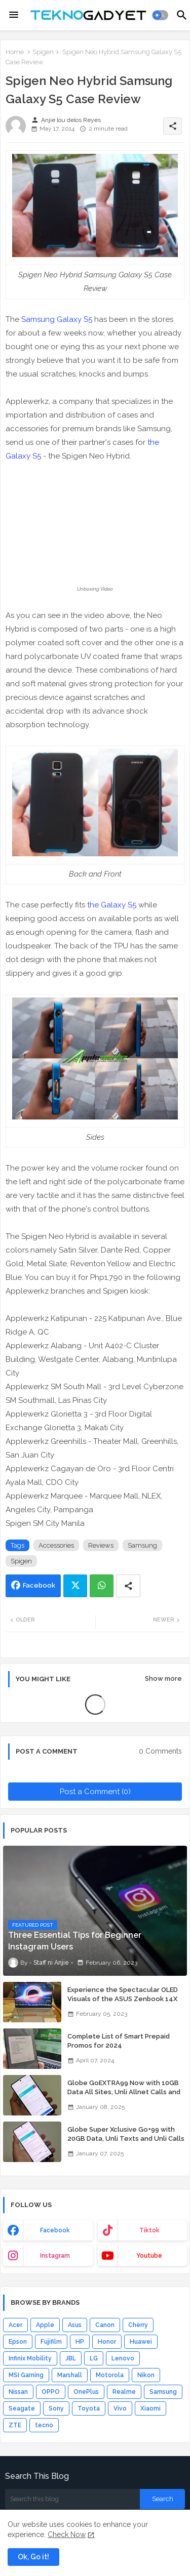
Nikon (146, 2375)
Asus (75, 2325)
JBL (70, 2358)
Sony (56, 2408)
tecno (44, 2425)
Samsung (142, 1545)
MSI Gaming (26, 2375)
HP (79, 2341)
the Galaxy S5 (111, 904)
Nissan (18, 2391)
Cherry (138, 2325)
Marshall (69, 2375)
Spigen (43, 52)
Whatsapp (101, 1585)
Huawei (141, 2341)
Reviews (100, 1545)
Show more (163, 1678)
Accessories (56, 1545)
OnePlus (86, 2391)
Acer (15, 2325)
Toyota (89, 2408)
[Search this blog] (72, 2499)
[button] (160, 15)
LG (94, 2358)
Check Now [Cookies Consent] (67, 2534)
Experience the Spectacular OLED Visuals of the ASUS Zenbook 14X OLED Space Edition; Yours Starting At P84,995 (123, 2003)
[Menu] (13, 15)
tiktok (149, 2230)
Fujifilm (51, 2341)
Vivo (120, 2408)
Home (15, 52)
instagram (55, 2255)
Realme (124, 2391)
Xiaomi (150, 2408)
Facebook (39, 1585)
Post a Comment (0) (95, 1791)
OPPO (51, 2391)
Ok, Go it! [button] (33, 2557)
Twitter (75, 1585)
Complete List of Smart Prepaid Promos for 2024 (118, 2040)
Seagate (22, 2408)
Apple (45, 2325)
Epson (18, 2341)
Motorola (110, 2375)
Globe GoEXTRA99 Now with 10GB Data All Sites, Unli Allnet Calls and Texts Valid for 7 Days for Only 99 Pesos (123, 2096)
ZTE (15, 2425)
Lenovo (122, 2358)
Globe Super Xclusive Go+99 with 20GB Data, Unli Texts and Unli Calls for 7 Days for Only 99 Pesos (125, 2138)
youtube (149, 2255)
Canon (105, 2325)
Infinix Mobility (30, 2358)
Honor (107, 2341)
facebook (55, 2230)
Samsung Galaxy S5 (56, 319)
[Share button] (128, 1585)
